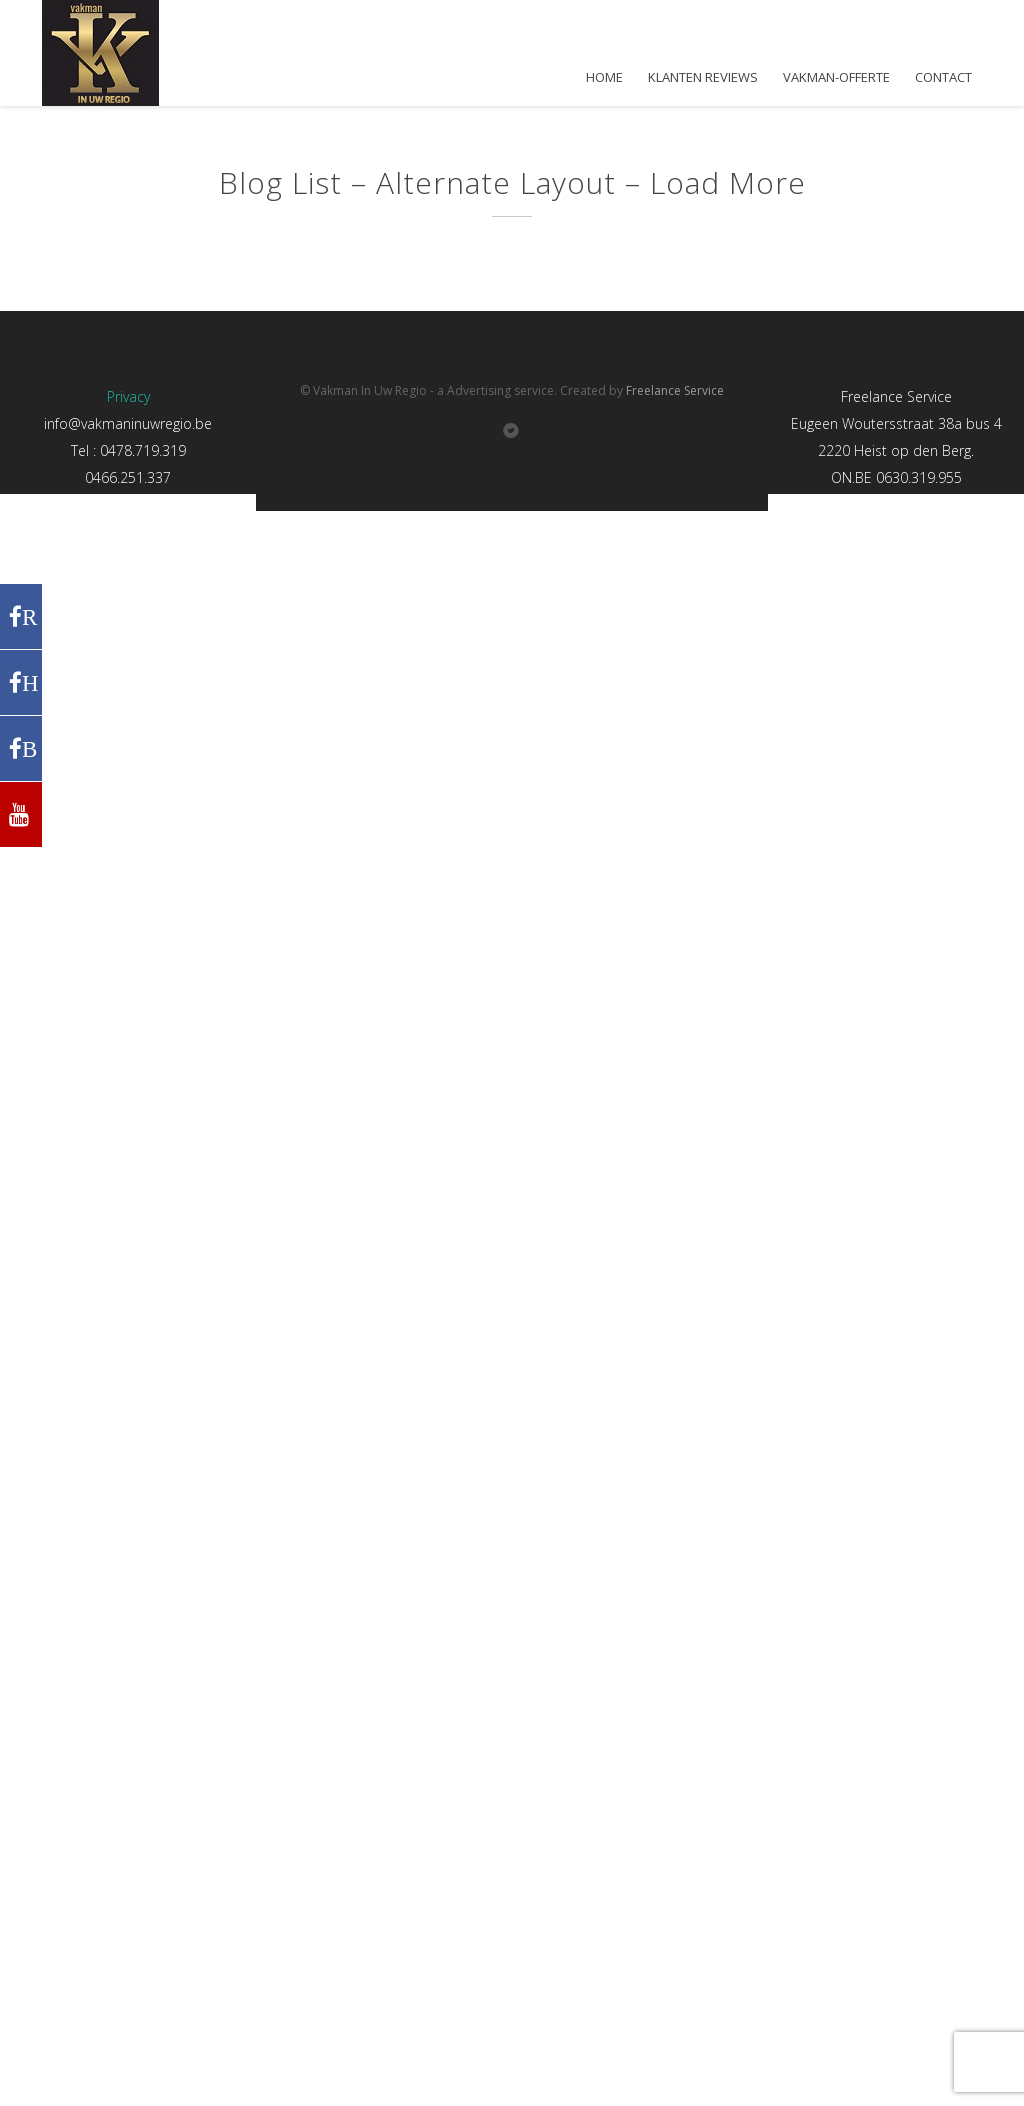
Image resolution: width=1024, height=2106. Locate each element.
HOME (604, 77)
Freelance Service (675, 390)
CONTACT (943, 77)
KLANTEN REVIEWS (703, 77)
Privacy (128, 396)
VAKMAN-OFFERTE (836, 77)
